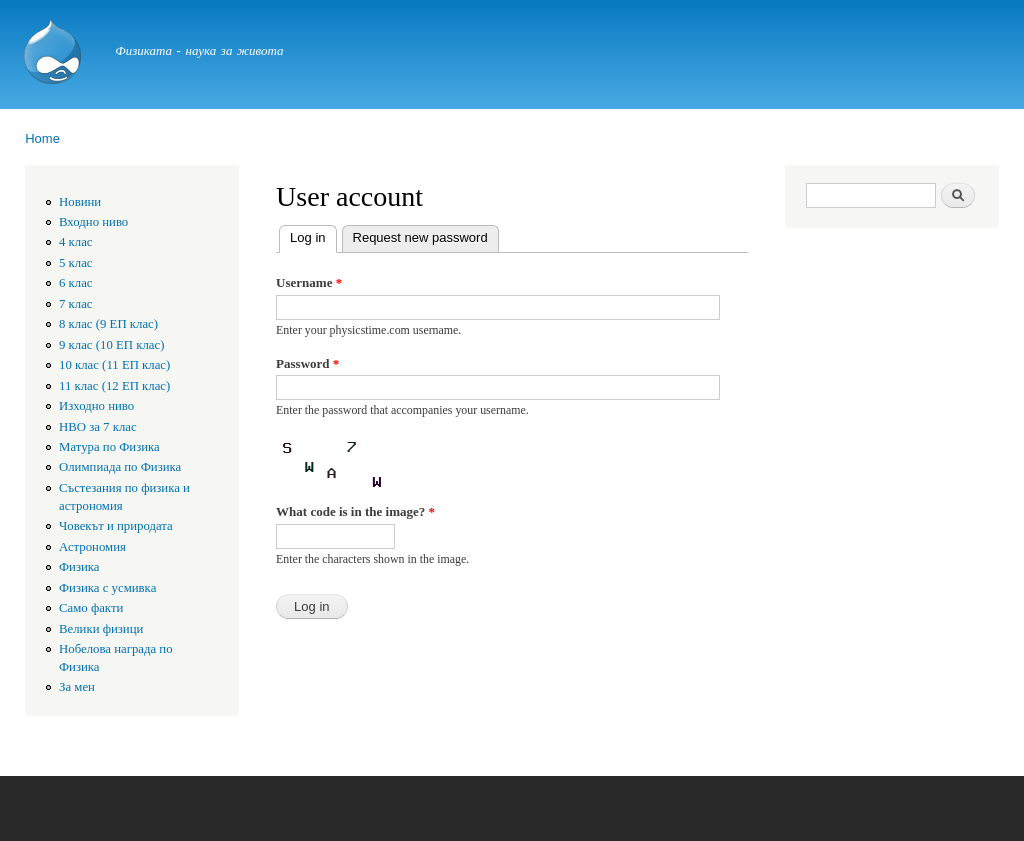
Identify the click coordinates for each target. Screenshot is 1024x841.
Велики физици (101, 629)
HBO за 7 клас (98, 427)
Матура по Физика (109, 447)
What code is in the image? (355, 511)
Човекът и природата (116, 526)
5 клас (76, 263)
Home (42, 138)
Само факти (91, 608)
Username (309, 282)
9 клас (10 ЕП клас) (111, 345)
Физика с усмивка (107, 588)
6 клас (76, 283)
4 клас (76, 242)
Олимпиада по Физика (120, 467)
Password (307, 363)
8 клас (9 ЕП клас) (108, 324)
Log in (313, 235)
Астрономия (92, 547)
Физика (79, 567)
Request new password (420, 237)
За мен (77, 687)
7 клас (76, 304)
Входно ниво (93, 222)
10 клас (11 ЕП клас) (114, 365)
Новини (80, 202)
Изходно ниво (96, 406)
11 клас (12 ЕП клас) (114, 386)
